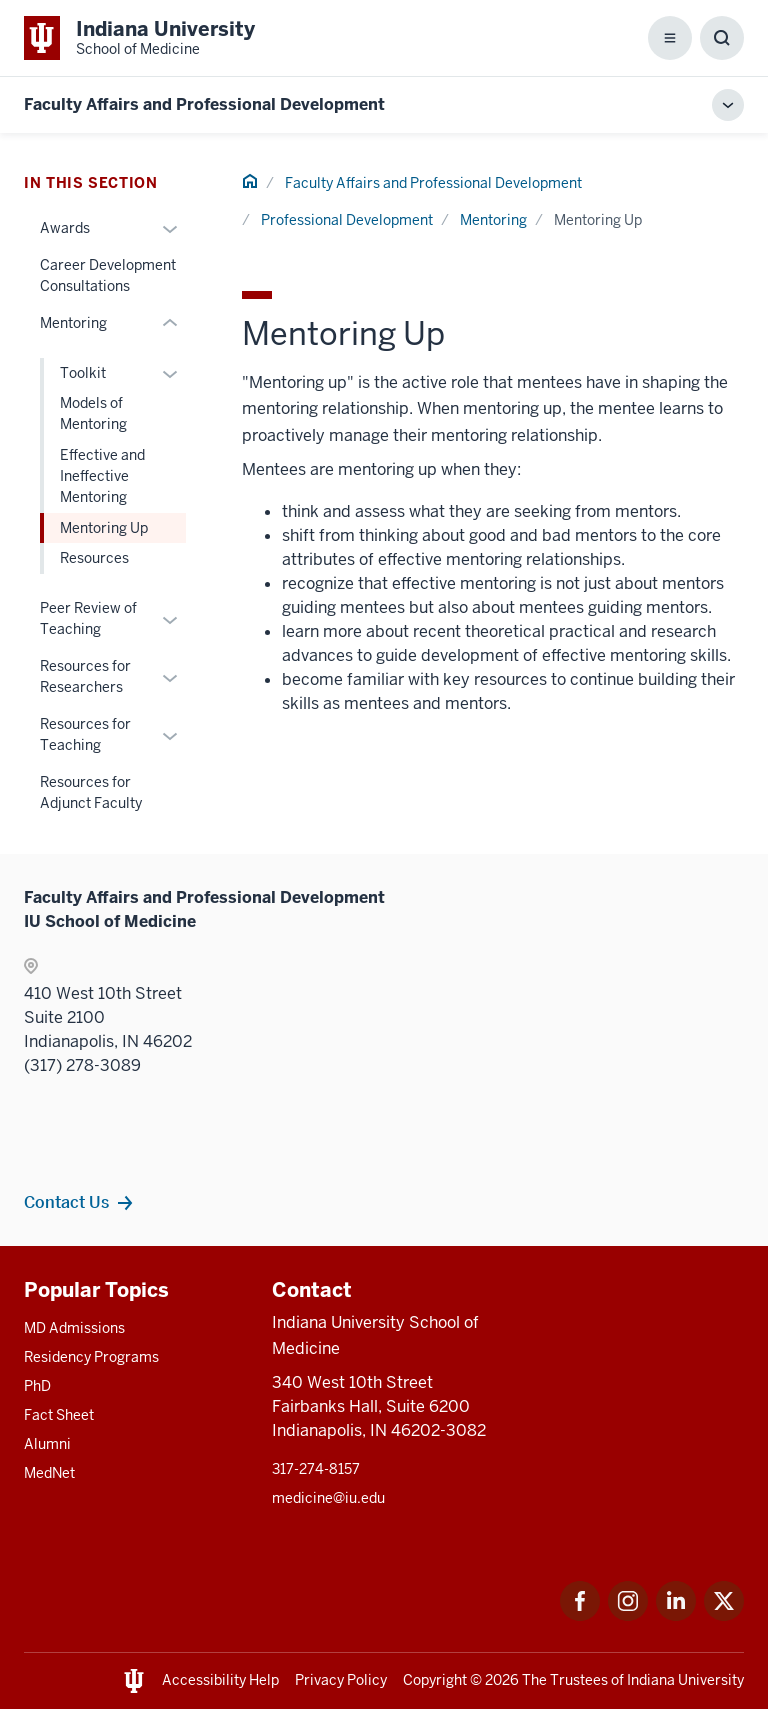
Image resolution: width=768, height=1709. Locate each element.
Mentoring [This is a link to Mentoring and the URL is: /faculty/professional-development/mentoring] (493, 220)
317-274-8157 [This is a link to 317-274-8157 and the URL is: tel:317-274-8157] (316, 1469)
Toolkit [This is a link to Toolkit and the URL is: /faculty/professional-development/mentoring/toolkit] (83, 373)
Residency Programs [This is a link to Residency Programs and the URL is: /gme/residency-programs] (91, 1357)
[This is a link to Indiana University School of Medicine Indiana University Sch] (139, 38)
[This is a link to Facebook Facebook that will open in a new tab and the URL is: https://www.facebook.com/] (580, 1615)
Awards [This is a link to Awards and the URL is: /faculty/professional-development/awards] (65, 228)
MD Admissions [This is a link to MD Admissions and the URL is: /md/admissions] (74, 1328)
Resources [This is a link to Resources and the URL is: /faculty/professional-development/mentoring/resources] (94, 558)
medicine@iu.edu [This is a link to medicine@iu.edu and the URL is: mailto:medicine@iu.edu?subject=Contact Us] (328, 1498)
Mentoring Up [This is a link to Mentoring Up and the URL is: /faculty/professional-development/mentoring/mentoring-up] (104, 528)
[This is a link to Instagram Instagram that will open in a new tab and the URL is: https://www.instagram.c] (628, 1615)
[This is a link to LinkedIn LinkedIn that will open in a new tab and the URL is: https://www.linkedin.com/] (676, 1615)
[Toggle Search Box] (722, 38)
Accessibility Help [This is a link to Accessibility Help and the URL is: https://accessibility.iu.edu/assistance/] (220, 1680)
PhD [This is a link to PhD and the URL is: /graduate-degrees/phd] (37, 1386)
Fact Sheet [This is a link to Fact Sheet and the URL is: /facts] (59, 1415)
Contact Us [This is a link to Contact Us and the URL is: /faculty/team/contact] (66, 1202)
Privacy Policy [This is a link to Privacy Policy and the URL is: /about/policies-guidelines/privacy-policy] (341, 1680)
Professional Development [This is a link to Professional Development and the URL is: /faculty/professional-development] (347, 220)
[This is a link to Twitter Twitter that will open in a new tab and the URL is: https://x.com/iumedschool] (724, 1615)
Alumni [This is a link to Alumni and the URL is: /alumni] (47, 1444)
